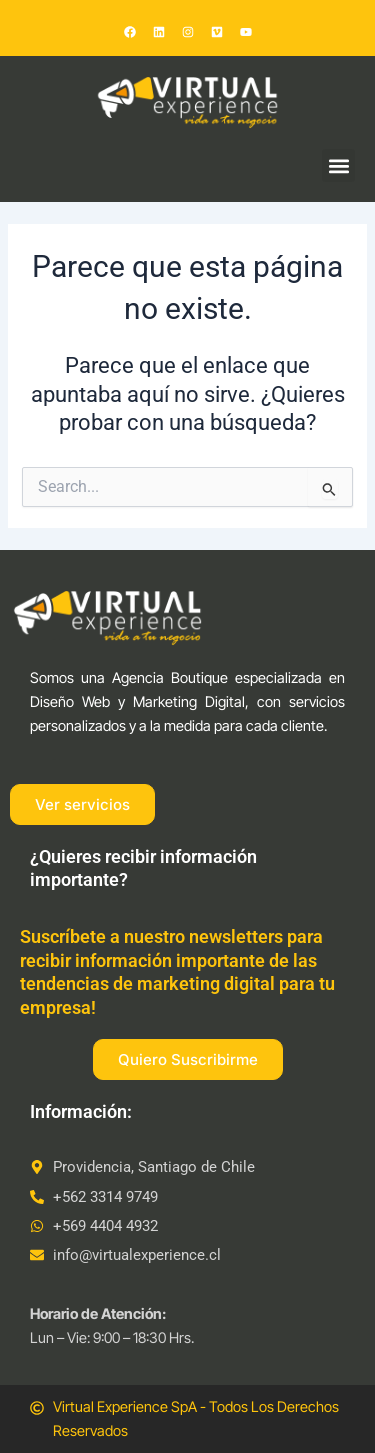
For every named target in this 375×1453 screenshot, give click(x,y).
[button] (338, 165)
